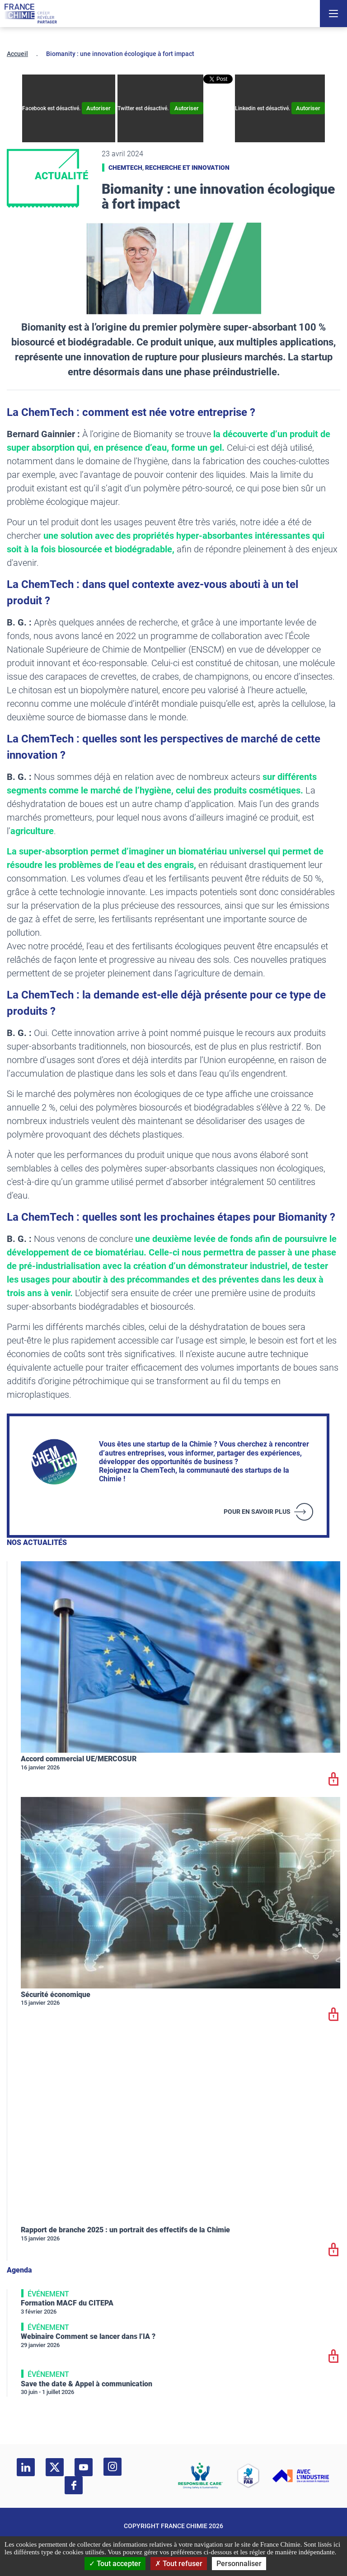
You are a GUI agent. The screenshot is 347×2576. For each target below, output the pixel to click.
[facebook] (73, 2485)
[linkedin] (25, 2467)
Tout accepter (115, 2563)
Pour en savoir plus (257, 1511)
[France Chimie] (31, 13)
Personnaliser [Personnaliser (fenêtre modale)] (239, 2563)
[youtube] (83, 2467)
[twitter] (55, 2467)
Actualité (61, 176)
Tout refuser (178, 2563)
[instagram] (112, 2466)
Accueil (17, 53)
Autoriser (98, 108)
